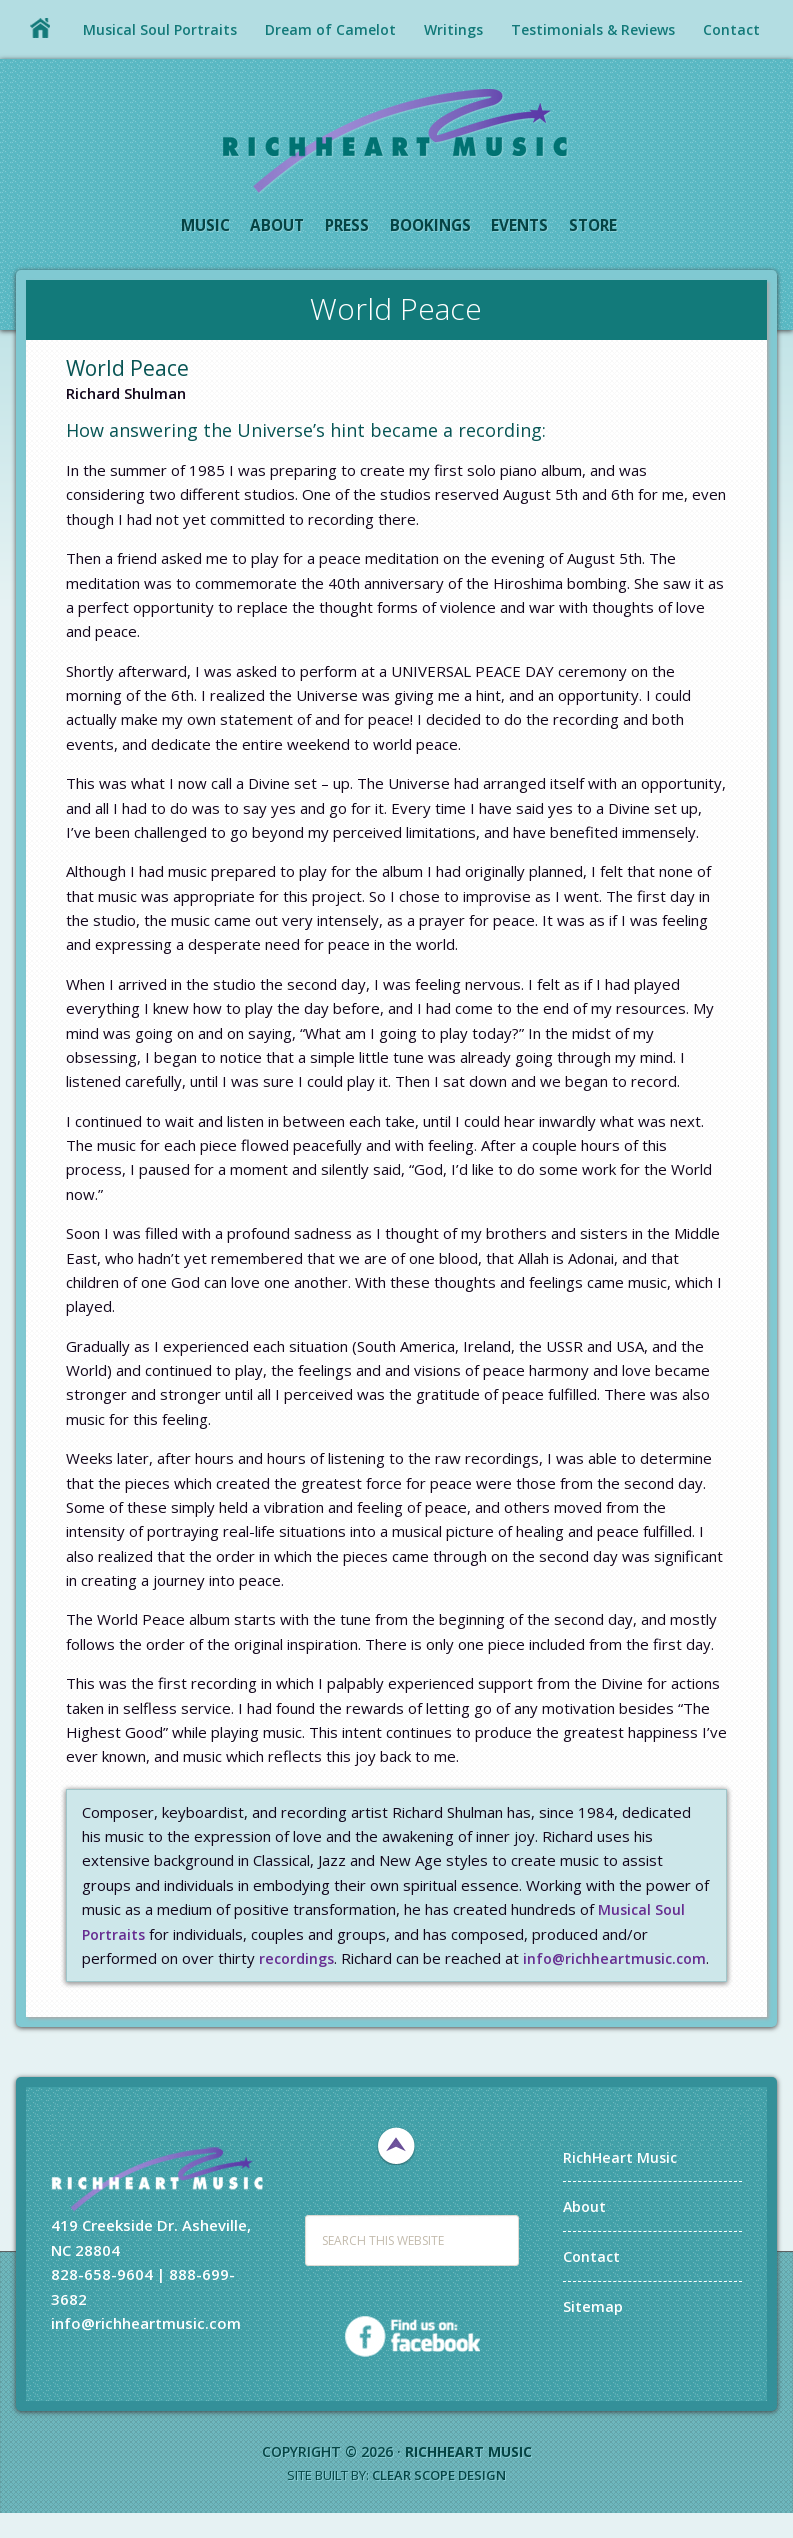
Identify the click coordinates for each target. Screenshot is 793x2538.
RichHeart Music (396, 139)
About (585, 2231)
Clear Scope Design (439, 2500)
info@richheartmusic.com (177, 1983)
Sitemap (593, 2330)
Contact (592, 2281)
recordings (298, 1959)
